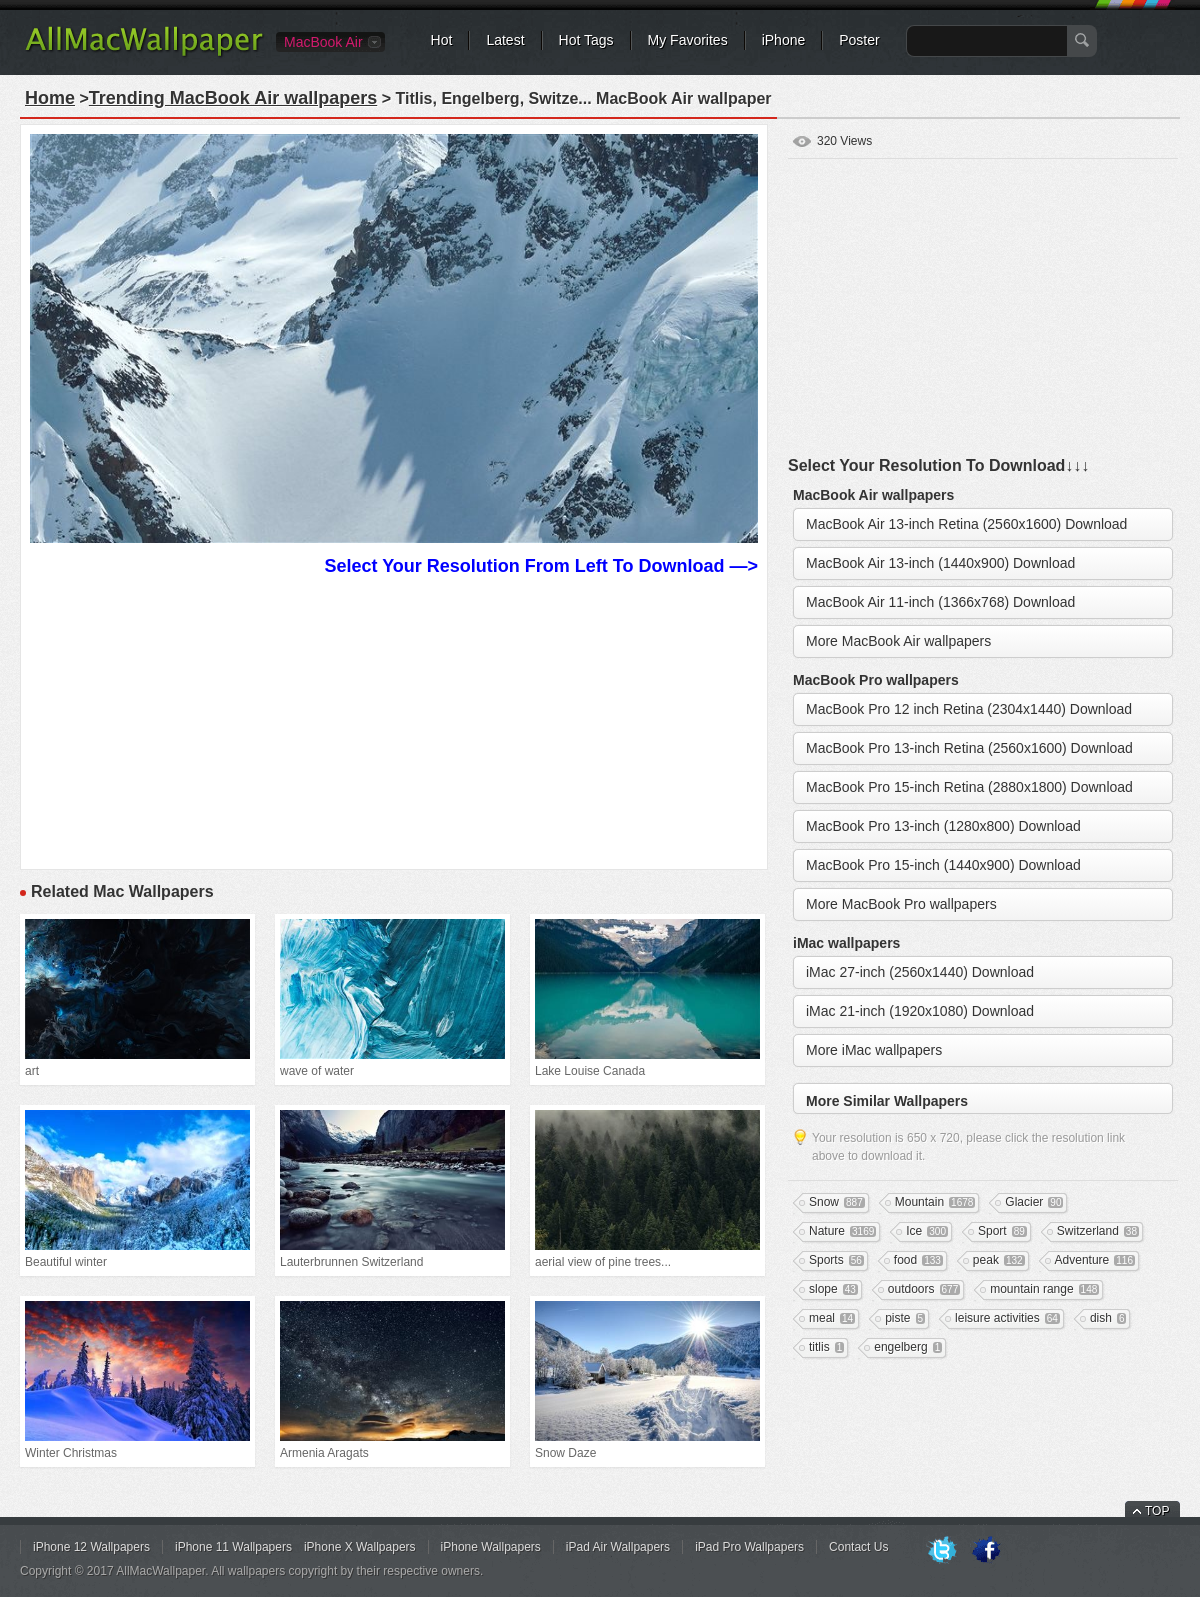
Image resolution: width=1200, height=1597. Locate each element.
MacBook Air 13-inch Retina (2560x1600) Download (966, 524)
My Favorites (688, 40)
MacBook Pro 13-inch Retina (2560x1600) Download (969, 748)
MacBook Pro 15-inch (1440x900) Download (943, 865)
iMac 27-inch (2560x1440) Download (920, 972)
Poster (859, 40)
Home (50, 98)
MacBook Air (323, 42)
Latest (505, 40)
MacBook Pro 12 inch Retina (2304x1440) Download (969, 709)
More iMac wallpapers (874, 1050)
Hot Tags (586, 40)
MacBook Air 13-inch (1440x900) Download (940, 563)
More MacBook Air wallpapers (898, 641)
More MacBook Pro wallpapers (901, 904)
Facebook (986, 1551)
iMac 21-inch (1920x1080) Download (920, 1011)
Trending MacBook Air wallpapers (233, 98)
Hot (442, 40)
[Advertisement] (394, 720)
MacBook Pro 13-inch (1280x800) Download (943, 826)
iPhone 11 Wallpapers (233, 1547)
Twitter (942, 1551)
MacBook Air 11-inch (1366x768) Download (940, 602)
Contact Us (858, 1547)
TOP (1157, 1511)
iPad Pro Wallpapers (749, 1547)
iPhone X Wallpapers (360, 1547)
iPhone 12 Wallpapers (91, 1547)
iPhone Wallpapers (491, 1547)
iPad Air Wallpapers (618, 1547)
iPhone (784, 40)
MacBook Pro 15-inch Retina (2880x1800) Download (969, 787)
